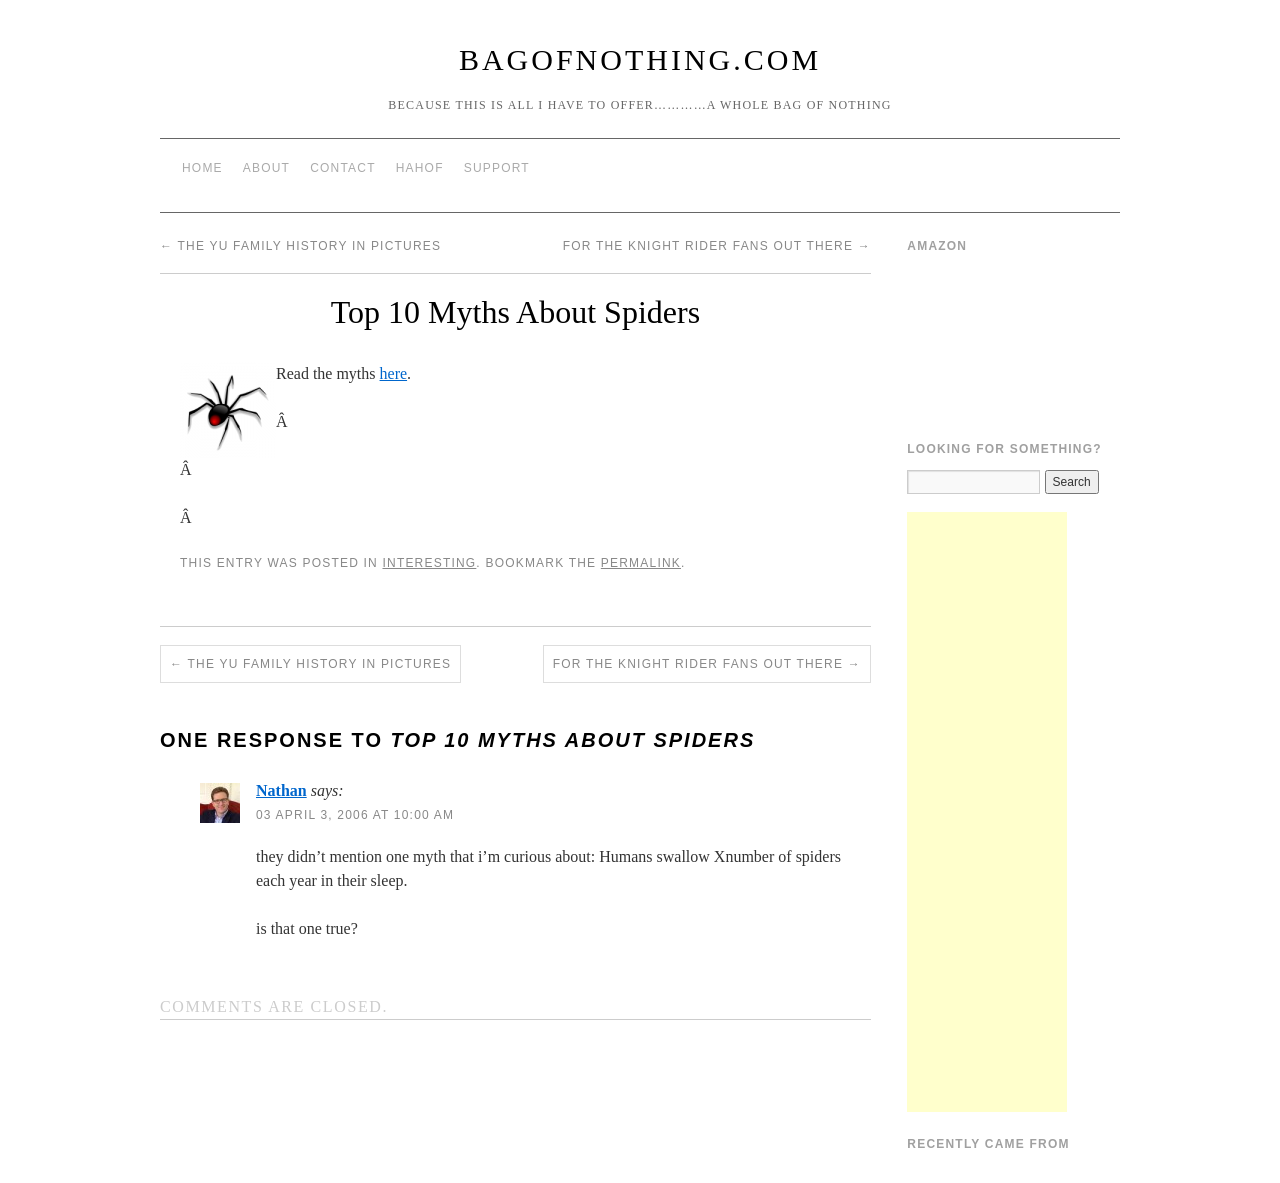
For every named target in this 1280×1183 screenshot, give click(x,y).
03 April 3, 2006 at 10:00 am (355, 815)
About (266, 168)
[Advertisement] (987, 812)
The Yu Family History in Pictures (300, 246)
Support (497, 168)
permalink (641, 563)
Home (202, 168)
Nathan (281, 790)
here (394, 373)
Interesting (429, 563)
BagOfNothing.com (640, 59)
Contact (343, 168)
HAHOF (420, 168)
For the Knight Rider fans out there (717, 246)
